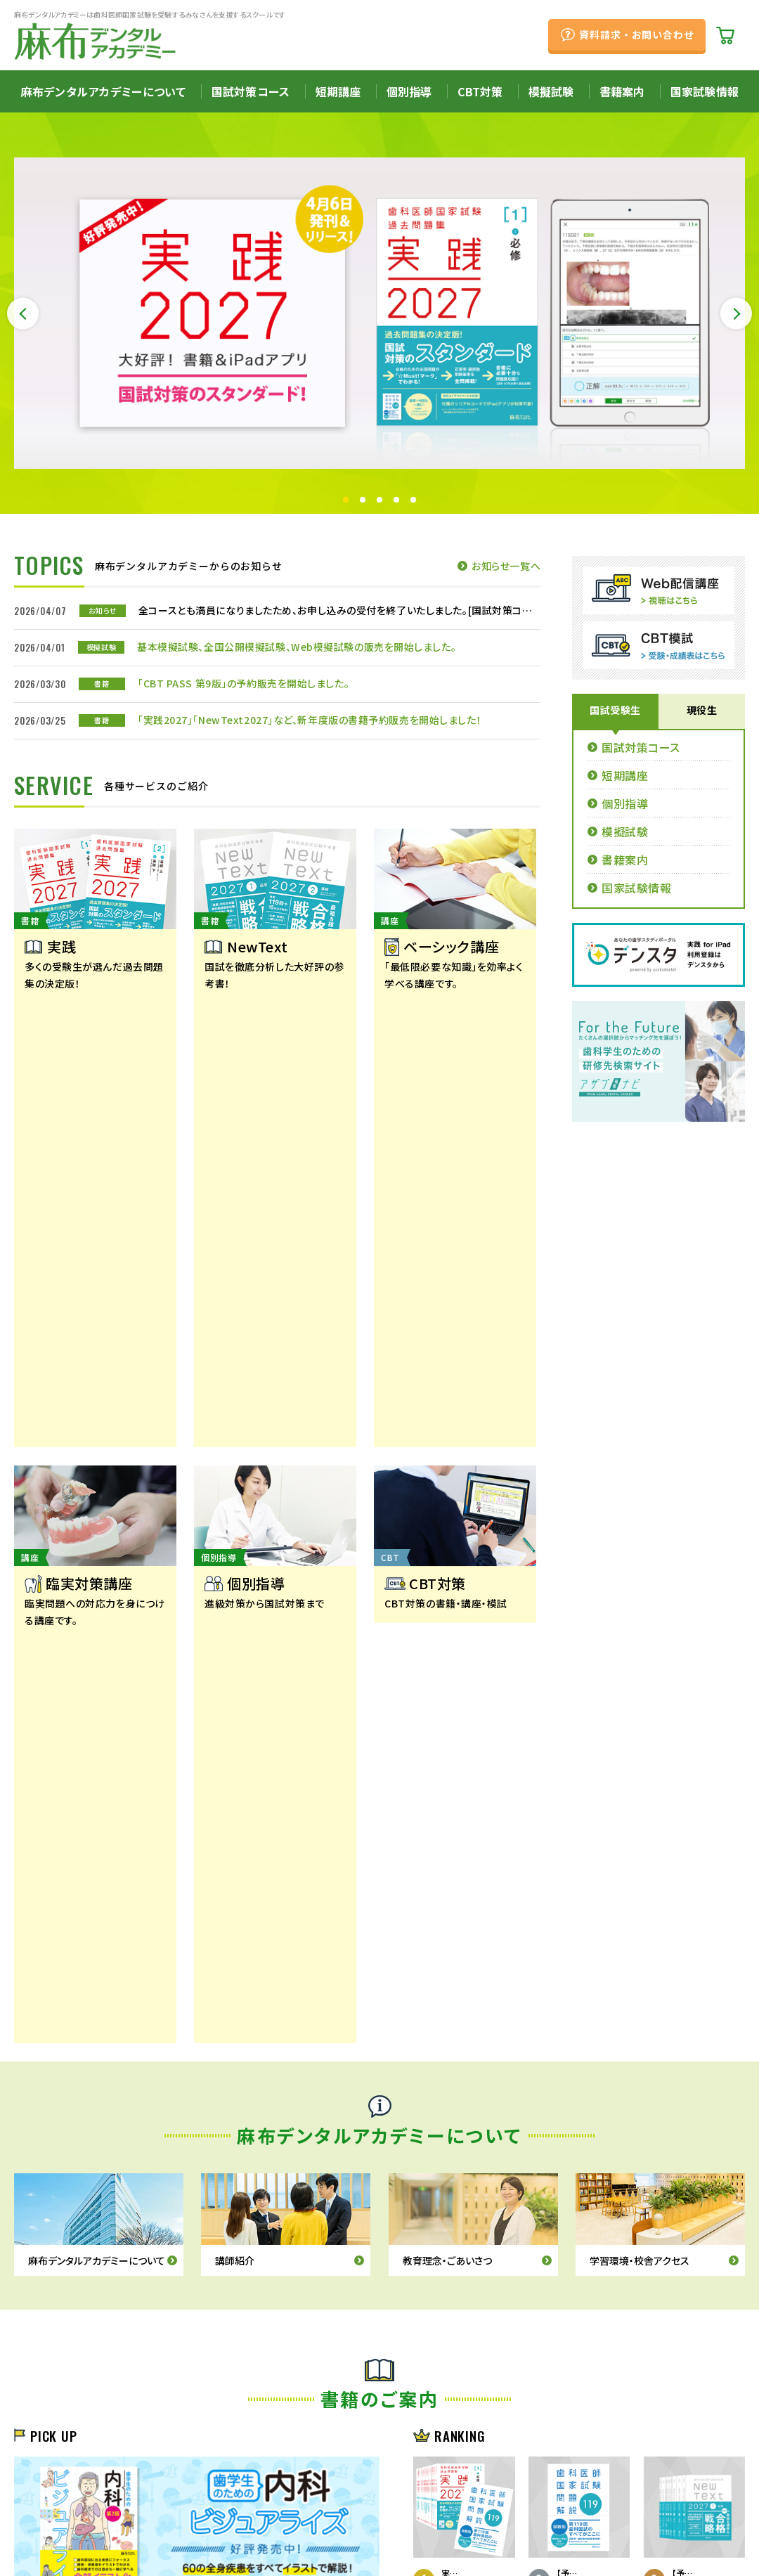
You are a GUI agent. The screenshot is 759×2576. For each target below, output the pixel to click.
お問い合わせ (189, 2519)
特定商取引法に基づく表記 (79, 2519)
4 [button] (396, 500)
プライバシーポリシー (272, 2499)
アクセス (186, 2499)
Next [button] (736, 314)
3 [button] (379, 500)
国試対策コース (251, 91)
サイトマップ (266, 2519)
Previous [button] (23, 314)
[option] (379, 313)
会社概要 (40, 2499)
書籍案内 (622, 91)
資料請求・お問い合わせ (636, 34)
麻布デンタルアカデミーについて (103, 91)
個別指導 (409, 91)
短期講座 (338, 91)
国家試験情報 (704, 91)
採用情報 (113, 2499)
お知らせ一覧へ (506, 566)
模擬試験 (551, 91)
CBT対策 (480, 91)
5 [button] (413, 500)
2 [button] (362, 500)
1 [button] (346, 500)
